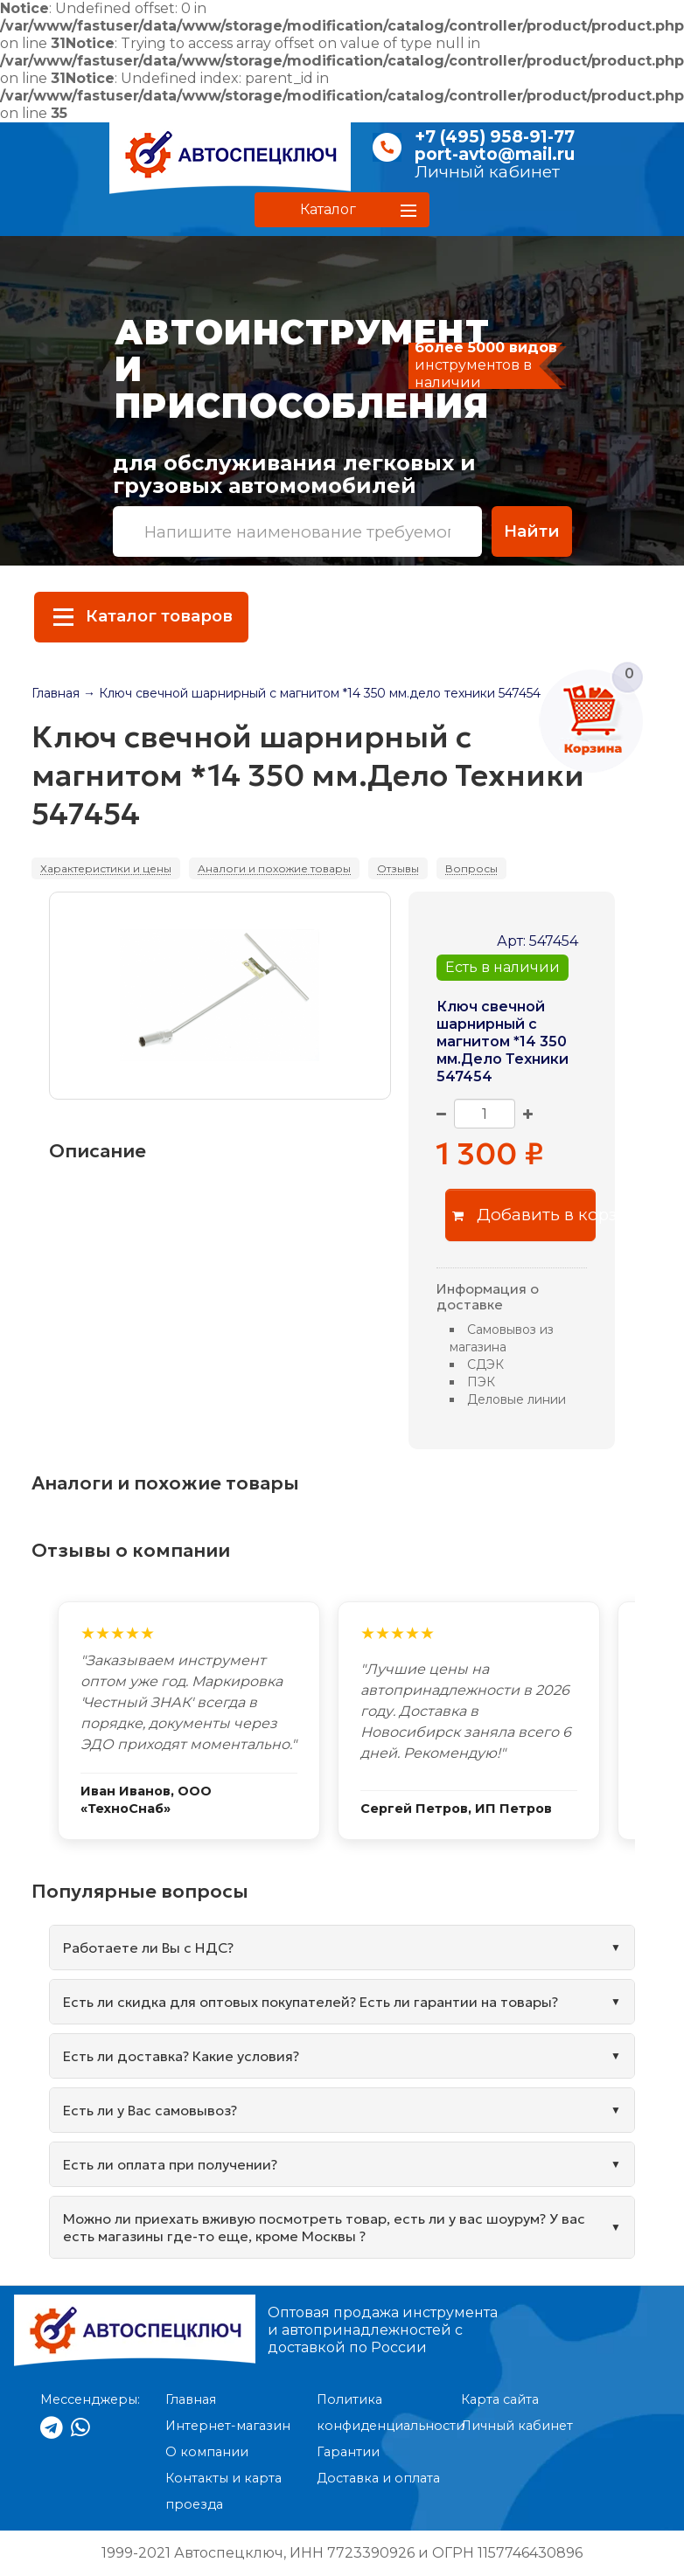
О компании (206, 2452)
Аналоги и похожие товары (274, 868)
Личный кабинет (487, 172)
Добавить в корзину (524, 1215)
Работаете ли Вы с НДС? (148, 1947)
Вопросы (471, 868)
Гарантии (348, 2452)
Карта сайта (500, 2399)
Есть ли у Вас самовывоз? (150, 2110)
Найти (532, 531)
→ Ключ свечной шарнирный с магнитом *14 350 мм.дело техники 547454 (312, 693)
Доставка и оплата (378, 2478)
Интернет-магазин (227, 2426)
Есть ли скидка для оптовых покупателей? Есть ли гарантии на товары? (310, 2001)
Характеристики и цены (105, 868)
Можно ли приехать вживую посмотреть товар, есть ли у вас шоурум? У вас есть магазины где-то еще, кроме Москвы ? (324, 2227)
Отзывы (398, 868)
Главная (55, 693)
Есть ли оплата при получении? (170, 2164)
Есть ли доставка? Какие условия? (181, 2056)
